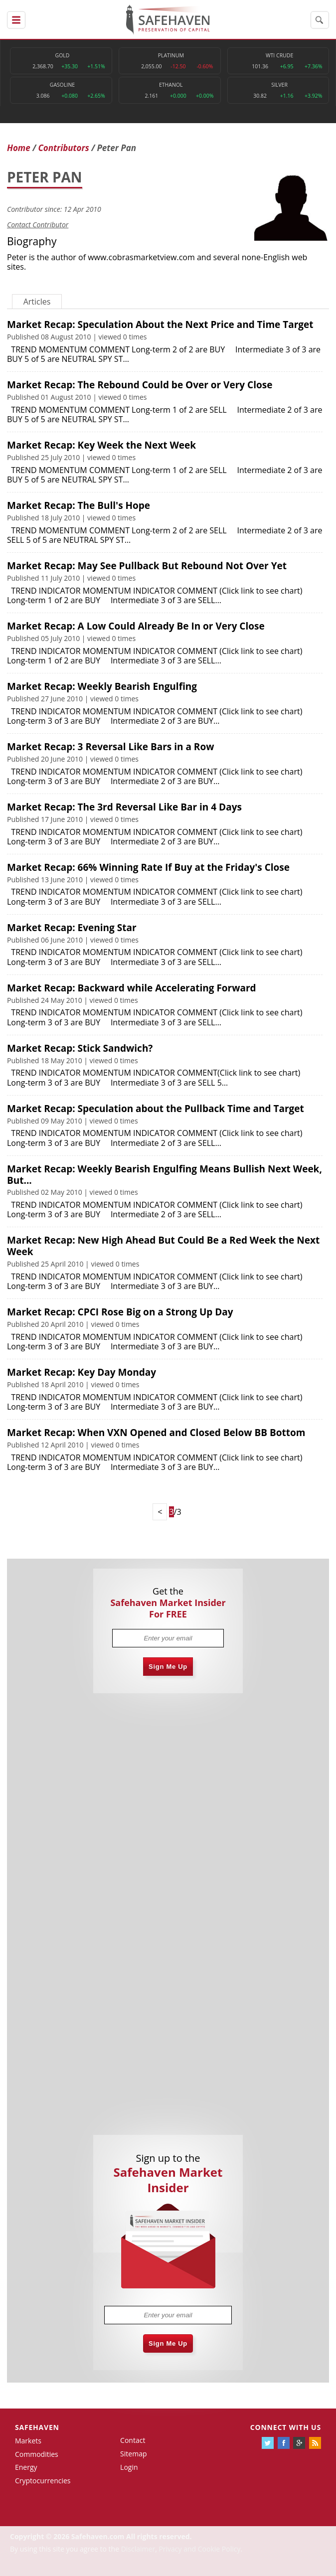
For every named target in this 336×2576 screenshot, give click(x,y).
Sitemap (133, 2453)
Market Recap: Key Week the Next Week (101, 445)
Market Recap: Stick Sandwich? (80, 1048)
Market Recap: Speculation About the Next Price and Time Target (160, 324)
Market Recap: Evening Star (72, 927)
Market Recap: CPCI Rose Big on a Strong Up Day (120, 1311)
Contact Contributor (37, 224)
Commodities (36, 2454)
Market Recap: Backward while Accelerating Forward (131, 987)
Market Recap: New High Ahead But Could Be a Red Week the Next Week (163, 1246)
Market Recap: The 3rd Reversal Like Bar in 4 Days (124, 807)
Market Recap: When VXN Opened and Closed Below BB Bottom (156, 1432)
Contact (132, 2440)
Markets (28, 2440)
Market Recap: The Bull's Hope (78, 505)
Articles (37, 301)
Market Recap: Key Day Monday (81, 1372)
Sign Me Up (168, 1666)
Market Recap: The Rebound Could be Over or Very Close (139, 384)
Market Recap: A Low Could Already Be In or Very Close (136, 626)
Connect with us (285, 2427)
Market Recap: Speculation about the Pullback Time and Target (155, 1108)
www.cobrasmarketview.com (141, 257)
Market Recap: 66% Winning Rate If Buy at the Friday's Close (148, 867)
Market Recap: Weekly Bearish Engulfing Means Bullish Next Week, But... (164, 1174)
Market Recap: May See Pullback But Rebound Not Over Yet (147, 565)
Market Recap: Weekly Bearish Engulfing (102, 686)
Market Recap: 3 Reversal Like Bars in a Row (110, 746)
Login (129, 2467)
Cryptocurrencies (43, 2480)
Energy (26, 2467)
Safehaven (37, 2427)
